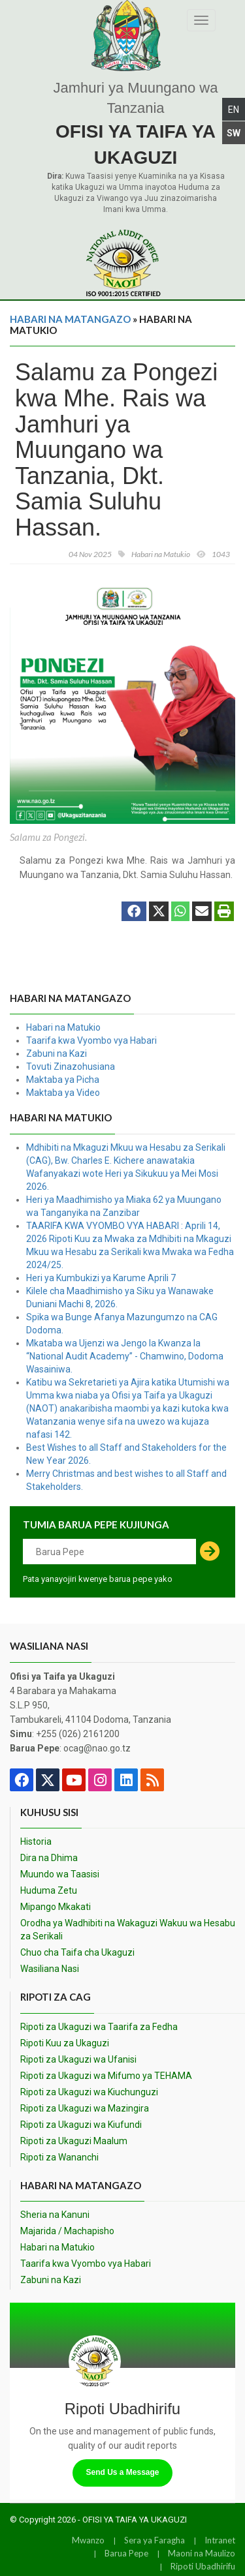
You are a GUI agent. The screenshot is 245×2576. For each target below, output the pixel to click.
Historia (36, 1841)
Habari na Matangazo (70, 319)
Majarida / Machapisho (67, 2231)
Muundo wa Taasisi (59, 1874)
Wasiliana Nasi (49, 1968)
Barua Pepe (126, 2553)
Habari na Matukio (63, 1027)
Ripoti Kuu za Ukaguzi (64, 2043)
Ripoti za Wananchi (59, 2157)
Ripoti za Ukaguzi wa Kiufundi (81, 2124)
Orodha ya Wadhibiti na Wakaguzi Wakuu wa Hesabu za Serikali (127, 1929)
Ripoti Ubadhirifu (203, 2566)
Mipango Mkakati (55, 1907)
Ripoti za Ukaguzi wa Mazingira (84, 2108)
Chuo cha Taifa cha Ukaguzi (77, 1952)
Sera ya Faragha (154, 2540)
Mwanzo (88, 2540)
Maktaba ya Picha (62, 1079)
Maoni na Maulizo (201, 2553)
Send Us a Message (122, 2472)
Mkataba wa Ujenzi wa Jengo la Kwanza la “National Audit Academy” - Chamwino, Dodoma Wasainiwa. (124, 1356)
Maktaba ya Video (63, 1092)
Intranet (219, 2540)
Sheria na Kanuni (55, 2214)
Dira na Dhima (49, 1858)
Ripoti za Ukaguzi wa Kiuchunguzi (89, 2092)
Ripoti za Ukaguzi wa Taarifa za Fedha (99, 2027)
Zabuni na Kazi (56, 1053)
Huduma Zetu (48, 1890)
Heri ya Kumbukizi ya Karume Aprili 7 (101, 1278)
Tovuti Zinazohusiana (70, 1066)
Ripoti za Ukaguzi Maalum (73, 2141)
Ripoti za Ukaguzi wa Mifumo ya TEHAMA (106, 2075)
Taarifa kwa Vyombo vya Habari (91, 1040)
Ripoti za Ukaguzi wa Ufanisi (78, 2059)
